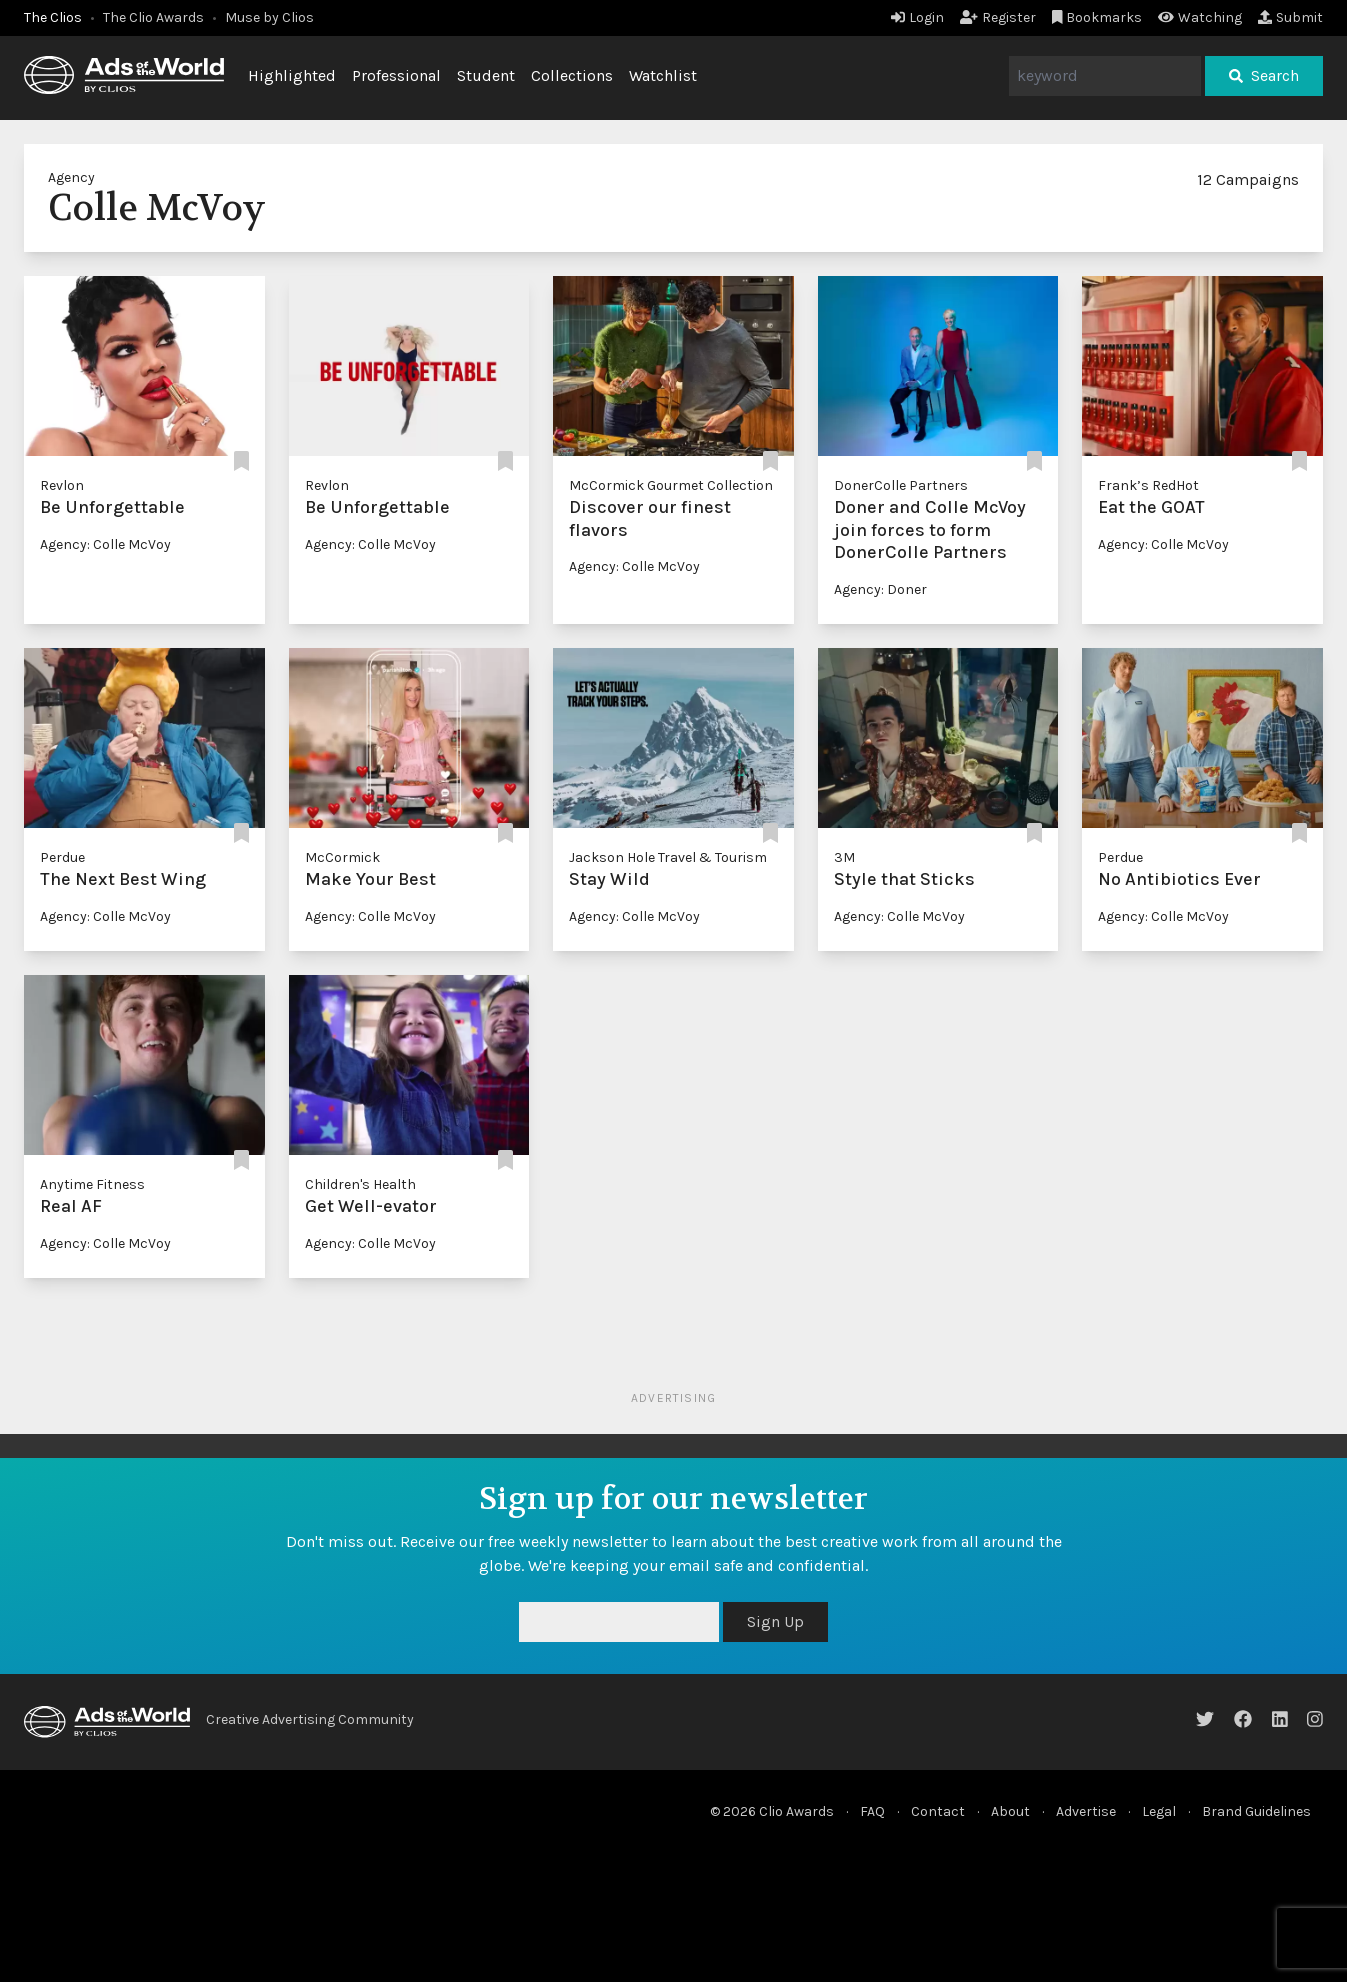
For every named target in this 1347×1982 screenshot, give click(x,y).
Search (1264, 75)
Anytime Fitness (92, 1184)
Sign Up (775, 1621)
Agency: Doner (880, 589)
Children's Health (360, 1184)
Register (998, 17)
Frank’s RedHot (1148, 485)
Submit (1290, 17)
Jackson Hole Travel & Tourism (668, 857)
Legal (1159, 1811)
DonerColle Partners (901, 485)
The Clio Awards (153, 17)
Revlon (62, 485)
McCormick (342, 857)
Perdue (62, 857)
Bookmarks (1097, 17)
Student (486, 75)
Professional (396, 75)
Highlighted (292, 75)
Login (917, 17)
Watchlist (663, 75)
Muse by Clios (269, 17)
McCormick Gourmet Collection (671, 485)
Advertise (1086, 1811)
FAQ (872, 1811)
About (1010, 1811)
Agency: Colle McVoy (105, 544)
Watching (1200, 17)
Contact (938, 1811)
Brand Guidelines (1256, 1811)
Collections (572, 75)
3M (844, 857)
